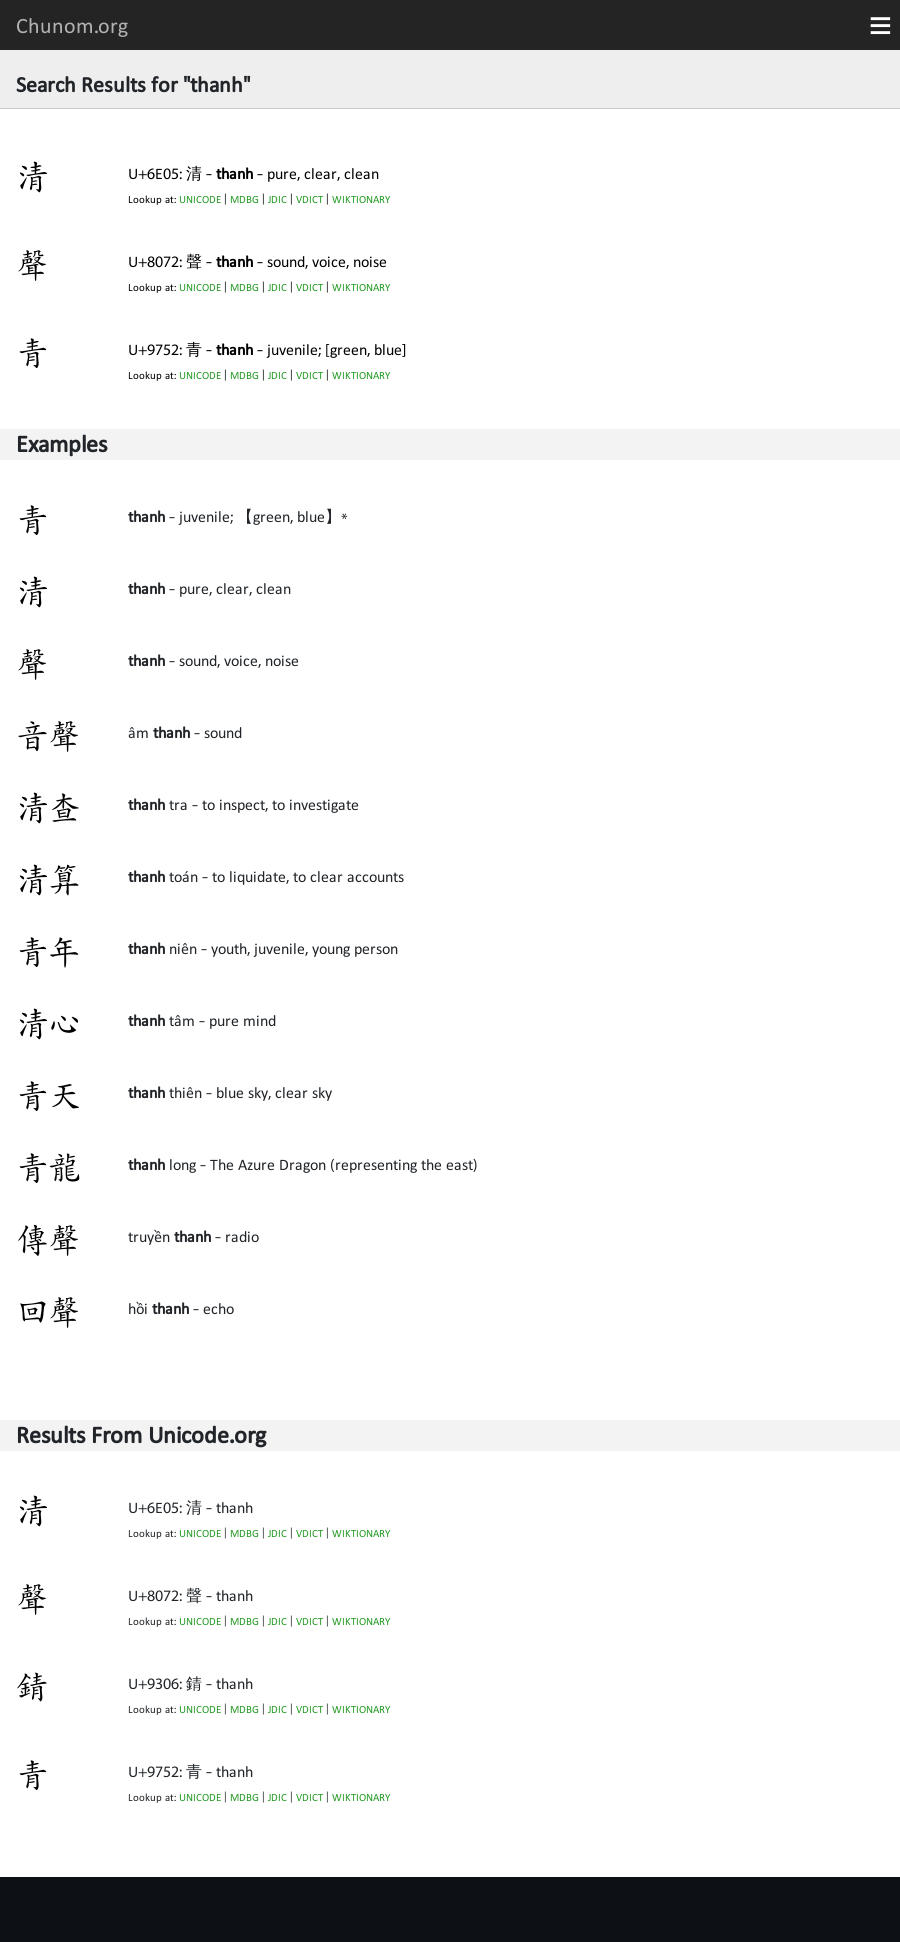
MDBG (244, 199)
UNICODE (200, 199)
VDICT (309, 199)
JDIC (277, 199)
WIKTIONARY (361, 199)
